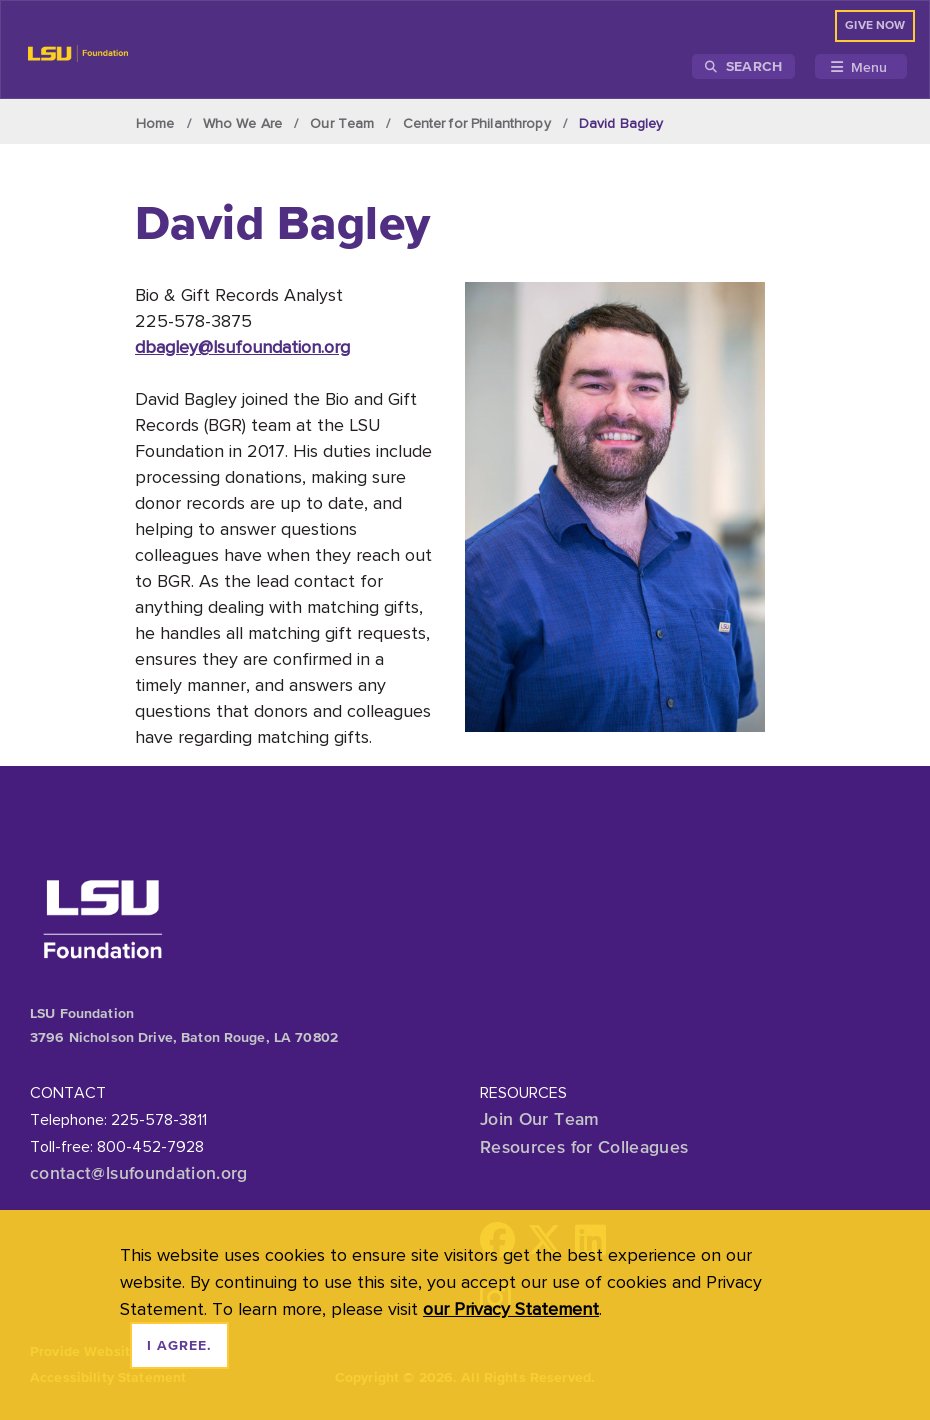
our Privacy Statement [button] (511, 1308)
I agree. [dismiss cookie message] (179, 1346)
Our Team (342, 123)
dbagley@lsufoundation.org (242, 346)
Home (155, 123)
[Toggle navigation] (861, 66)
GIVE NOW (875, 26)
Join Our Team (540, 1119)
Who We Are (242, 123)
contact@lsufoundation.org (139, 1173)
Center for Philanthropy (477, 123)
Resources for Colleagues (584, 1147)
